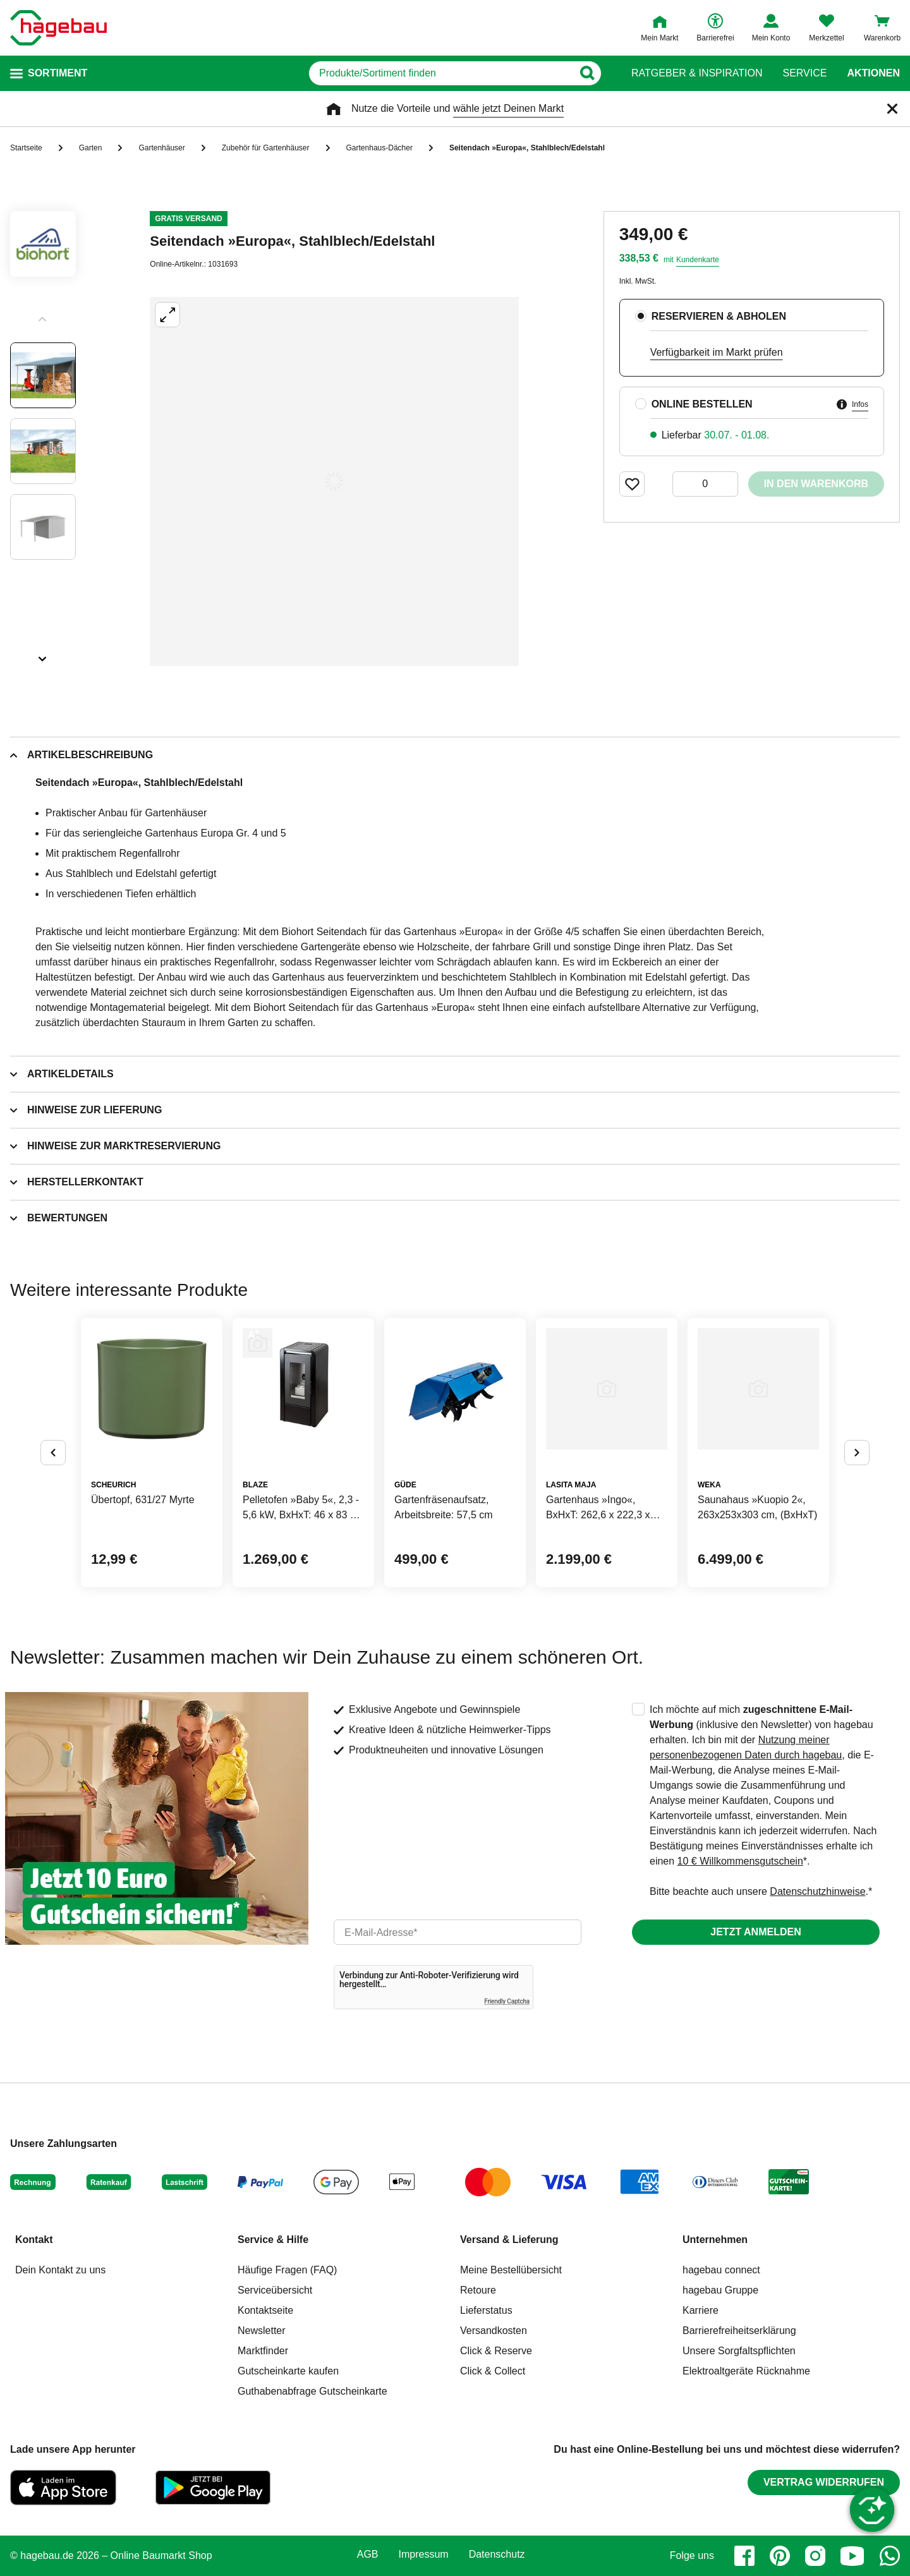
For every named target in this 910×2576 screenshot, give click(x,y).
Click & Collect (492, 2371)
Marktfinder (263, 2350)
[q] (441, 73)
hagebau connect (721, 2270)
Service (804, 73)
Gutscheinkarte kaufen (288, 2371)
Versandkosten (493, 2330)
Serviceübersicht (275, 2290)
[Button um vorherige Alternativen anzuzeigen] (53, 1452)
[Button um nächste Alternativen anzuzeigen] (857, 1452)
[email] (457, 1932)
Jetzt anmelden (755, 1931)
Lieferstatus (486, 2310)
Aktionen (873, 73)
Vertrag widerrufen (823, 2482)
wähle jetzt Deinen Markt (508, 108)
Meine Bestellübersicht (511, 2270)
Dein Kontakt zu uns (60, 2270)
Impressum (424, 2554)
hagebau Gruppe (720, 2290)
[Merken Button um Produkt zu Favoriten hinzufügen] (632, 484)
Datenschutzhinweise (817, 1891)
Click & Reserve (496, 2350)
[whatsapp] (890, 2556)
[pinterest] (780, 2556)
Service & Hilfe (273, 2239)
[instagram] (815, 2556)
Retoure (478, 2290)
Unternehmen (715, 2239)
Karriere (700, 2310)
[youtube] (852, 2556)
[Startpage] (58, 27)
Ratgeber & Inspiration (696, 73)
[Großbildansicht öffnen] (334, 481)
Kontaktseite (265, 2310)
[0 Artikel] (705, 484)
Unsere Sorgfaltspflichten (739, 2350)
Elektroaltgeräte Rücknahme (746, 2371)
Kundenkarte (697, 259)
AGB (368, 2554)
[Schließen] (892, 108)
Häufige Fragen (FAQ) (287, 2270)
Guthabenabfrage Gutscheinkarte (312, 2391)
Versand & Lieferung (509, 2239)
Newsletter (262, 2330)
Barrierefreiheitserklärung (739, 2330)
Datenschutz (497, 2554)
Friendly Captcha (507, 2001)
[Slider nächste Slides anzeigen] (43, 654)
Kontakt (34, 2239)
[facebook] (744, 2556)
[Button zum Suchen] (587, 73)
